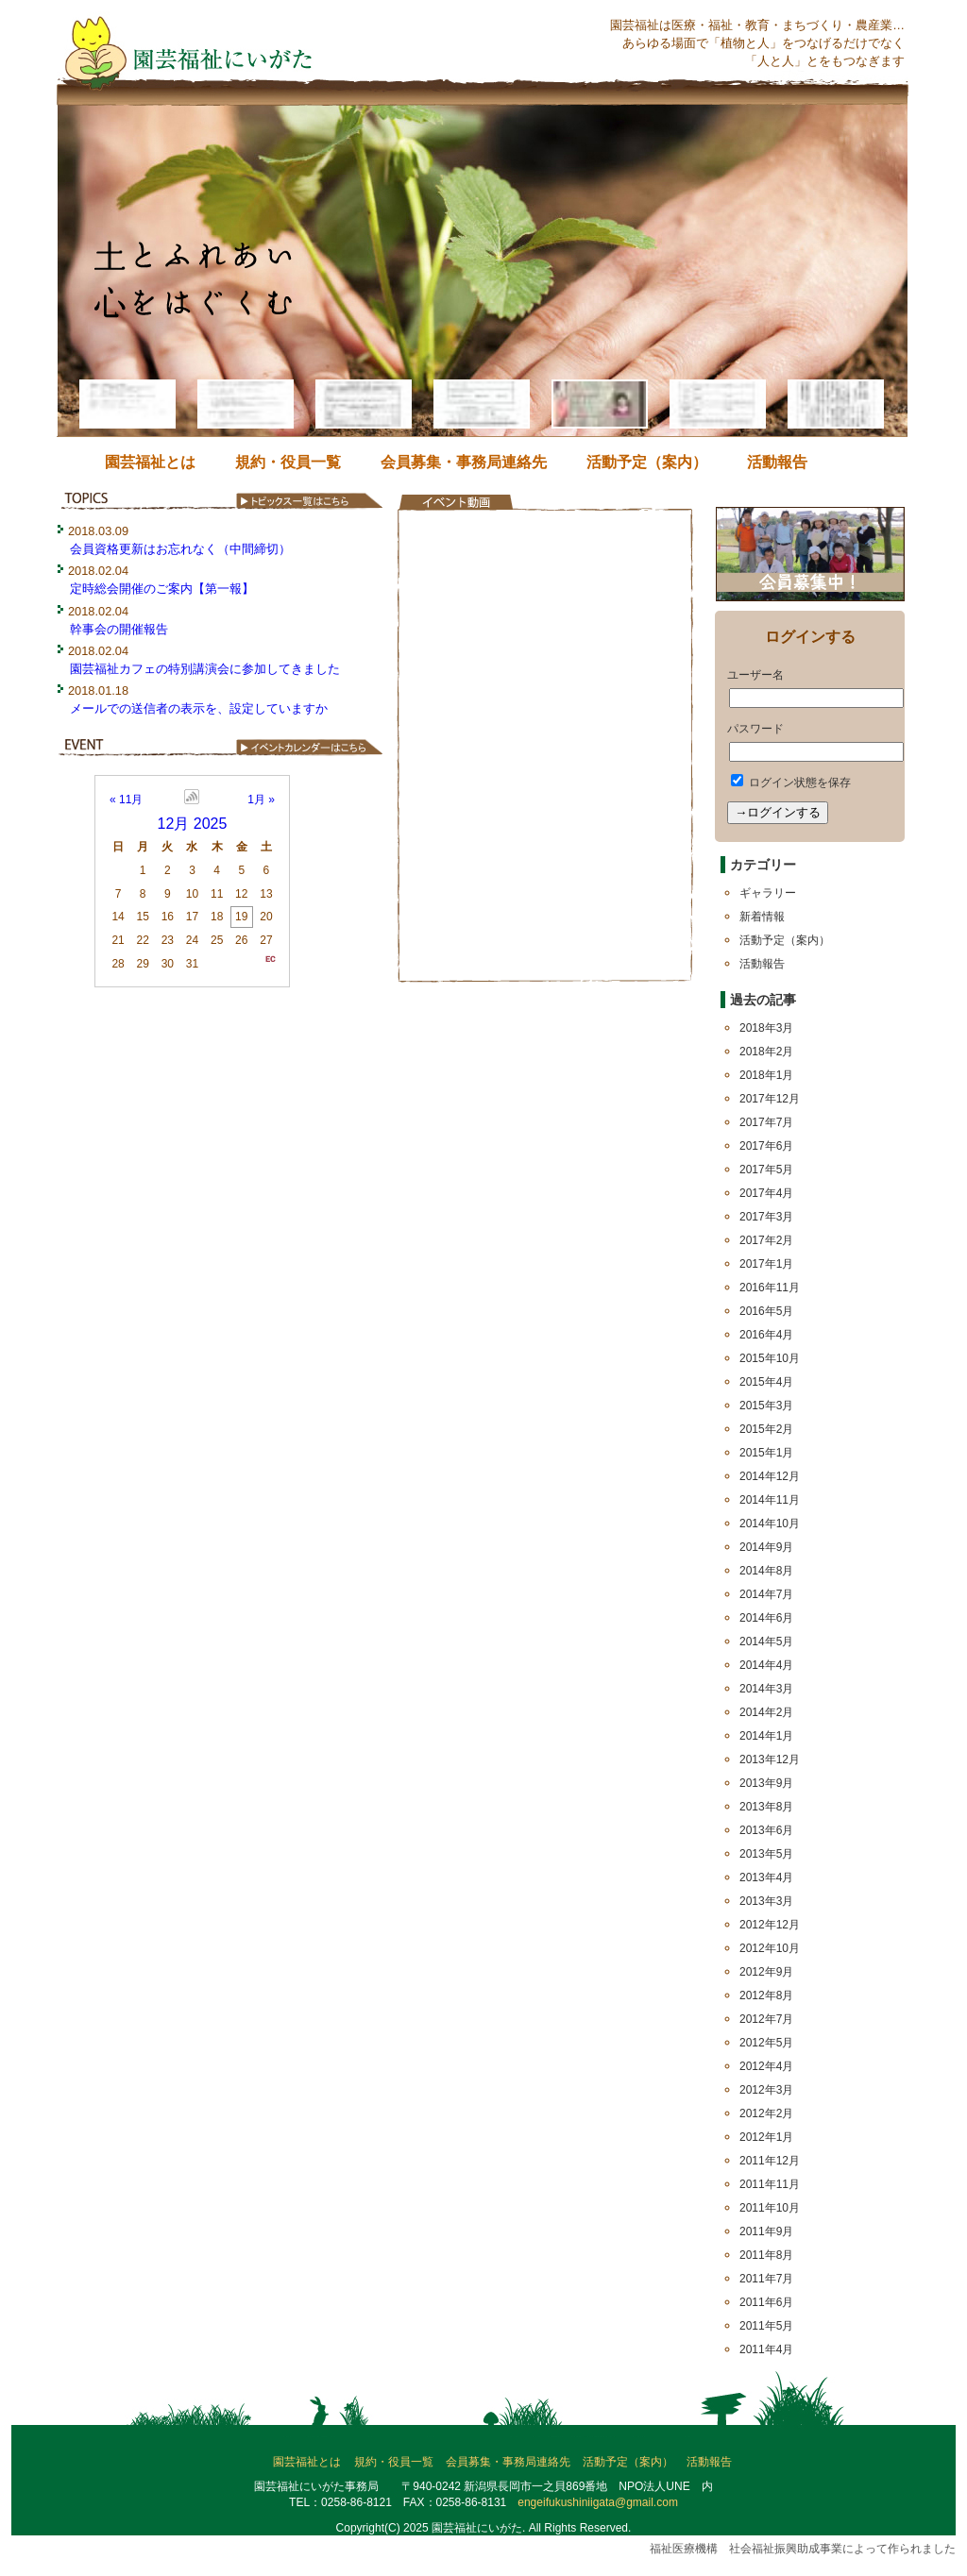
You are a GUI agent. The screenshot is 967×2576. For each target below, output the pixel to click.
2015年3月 (766, 1405)
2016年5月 (766, 1311)
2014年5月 (766, 1641)
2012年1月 (766, 2137)
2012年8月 (766, 1995)
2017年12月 (769, 1098)
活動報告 (777, 462)
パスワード (755, 728)
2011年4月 (766, 2349)
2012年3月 (766, 2089)
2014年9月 (766, 1547)
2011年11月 (769, 2184)
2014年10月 (769, 1523)
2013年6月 (766, 1830)
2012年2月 (766, 2113)
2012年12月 (769, 1924)
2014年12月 (769, 1476)
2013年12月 (769, 1759)
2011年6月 (766, 2302)
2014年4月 (766, 1665)
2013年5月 (766, 1853)
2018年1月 (766, 1075)
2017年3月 (766, 1216)
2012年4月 (766, 2066)
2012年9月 (766, 1971)
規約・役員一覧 (288, 462)
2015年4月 (766, 1382)
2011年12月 (769, 2160)
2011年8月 (766, 2255)
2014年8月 (766, 1570)
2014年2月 (766, 1712)
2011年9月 (766, 2231)
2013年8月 (766, 1806)
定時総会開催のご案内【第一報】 (162, 588)
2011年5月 (766, 2325)
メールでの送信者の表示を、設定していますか (199, 708)
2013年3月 (766, 1901)
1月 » (261, 799)
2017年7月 (766, 1122)
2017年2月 (766, 1240)
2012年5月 (766, 2042)
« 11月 (126, 799)
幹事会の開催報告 (119, 629)
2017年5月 (766, 1169)
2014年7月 (766, 1594)
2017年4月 (766, 1193)
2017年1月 (766, 1264)
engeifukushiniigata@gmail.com (597, 2502)
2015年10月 (769, 1358)
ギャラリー (767, 893)
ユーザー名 (755, 675)
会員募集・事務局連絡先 (464, 462)
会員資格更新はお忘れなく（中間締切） (180, 549)
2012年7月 (766, 2019)
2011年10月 (769, 2207)
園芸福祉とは (150, 462)
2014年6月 (766, 1618)
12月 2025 (193, 824)
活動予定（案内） (646, 462)
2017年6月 (766, 1146)
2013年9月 (766, 1783)
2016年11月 (769, 1287)
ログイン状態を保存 (791, 782)
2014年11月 (769, 1500)
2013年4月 (766, 1877)
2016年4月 (766, 1334)
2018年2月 (766, 1051)
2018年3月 (766, 1028)
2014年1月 (766, 1736)
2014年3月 (766, 1688)
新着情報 (762, 916)
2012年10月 (769, 1948)
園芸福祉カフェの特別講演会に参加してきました (205, 669)
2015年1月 (766, 1452)
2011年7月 (766, 2278)
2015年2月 (766, 1429)
